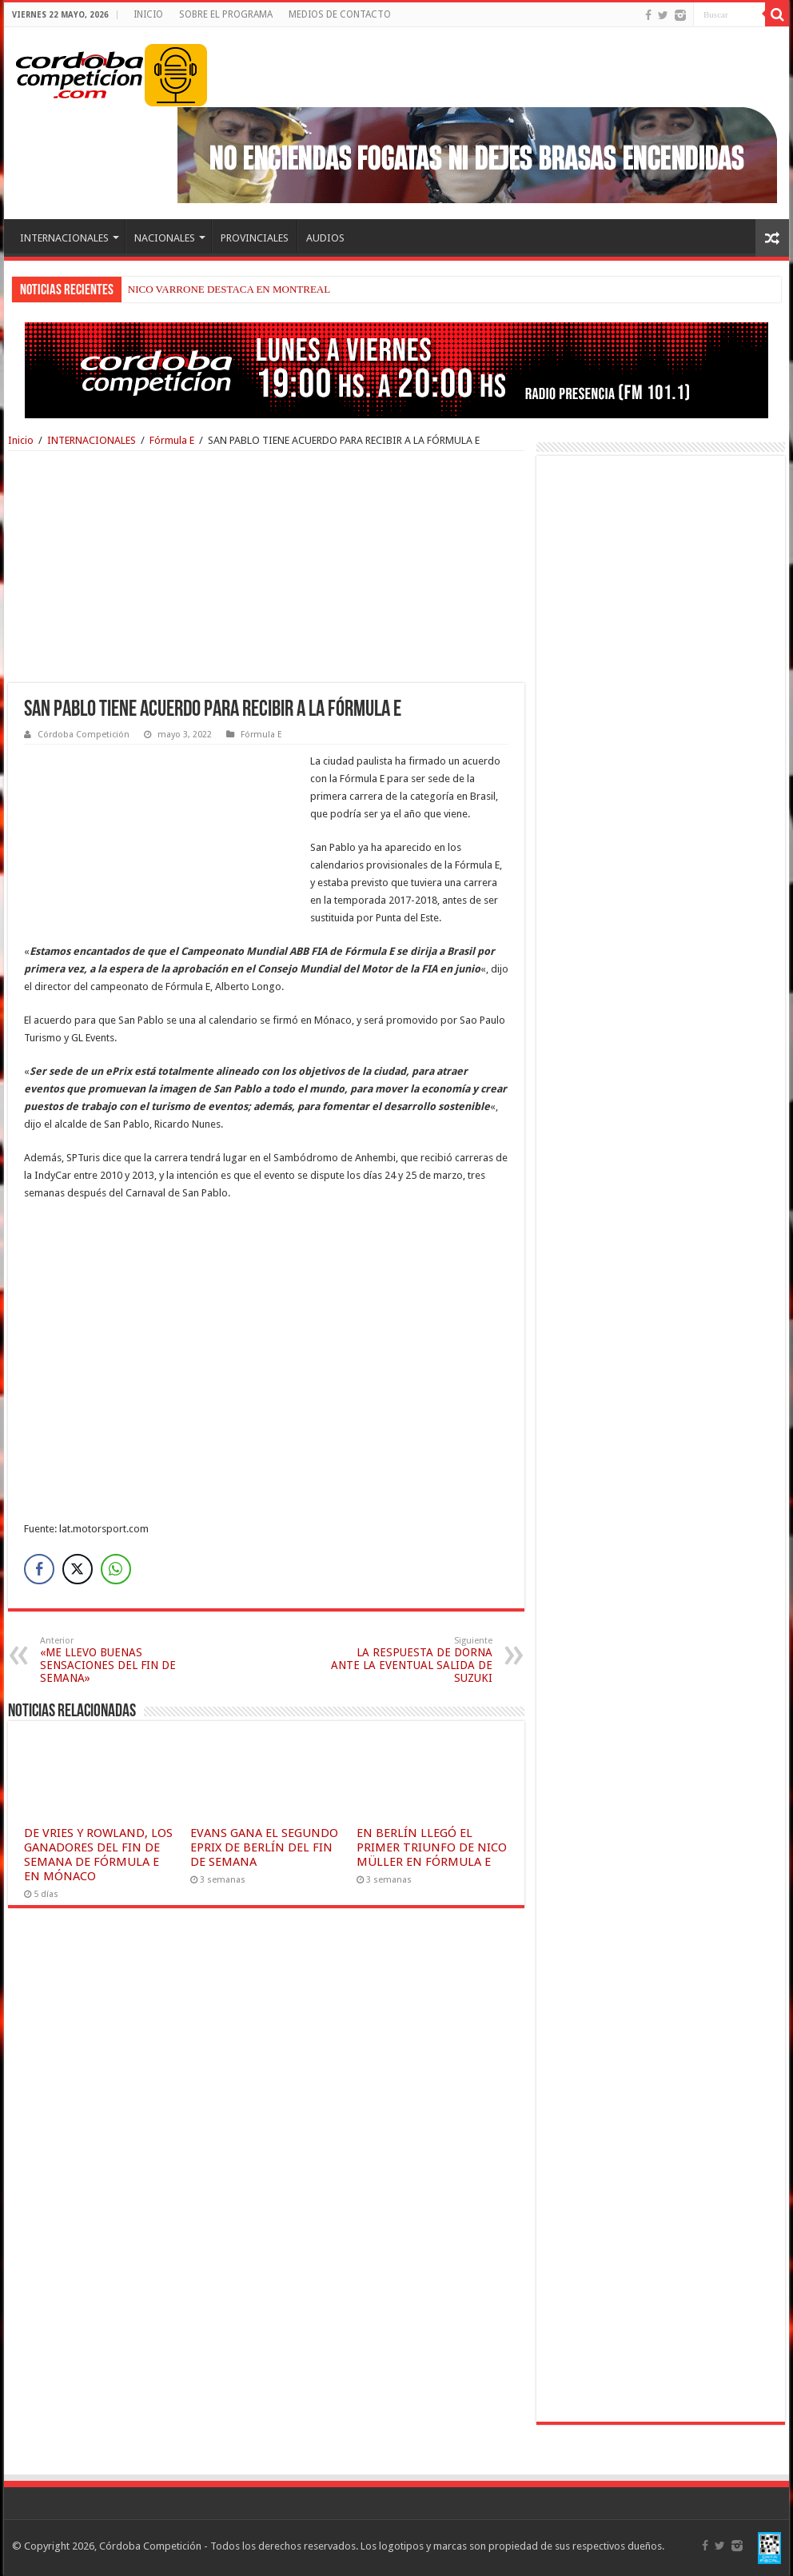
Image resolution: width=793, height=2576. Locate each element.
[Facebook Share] (39, 1569)
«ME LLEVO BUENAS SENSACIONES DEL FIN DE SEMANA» (122, 1659)
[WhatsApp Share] (116, 1569)
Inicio (21, 440)
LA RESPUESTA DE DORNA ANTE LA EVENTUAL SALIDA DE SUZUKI (410, 1659)
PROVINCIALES (255, 238)
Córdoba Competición (84, 734)
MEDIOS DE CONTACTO (340, 14)
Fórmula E (171, 440)
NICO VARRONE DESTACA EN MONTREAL (229, 289)
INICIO (148, 14)
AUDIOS (325, 238)
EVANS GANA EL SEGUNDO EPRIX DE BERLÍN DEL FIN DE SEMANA (264, 1847)
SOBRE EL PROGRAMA (226, 14)
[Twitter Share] (77, 1569)
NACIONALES (164, 238)
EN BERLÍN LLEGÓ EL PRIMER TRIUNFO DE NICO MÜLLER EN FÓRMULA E (432, 1847)
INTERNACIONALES (64, 238)
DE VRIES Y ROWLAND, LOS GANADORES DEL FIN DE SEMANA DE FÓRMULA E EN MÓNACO (98, 1854)
